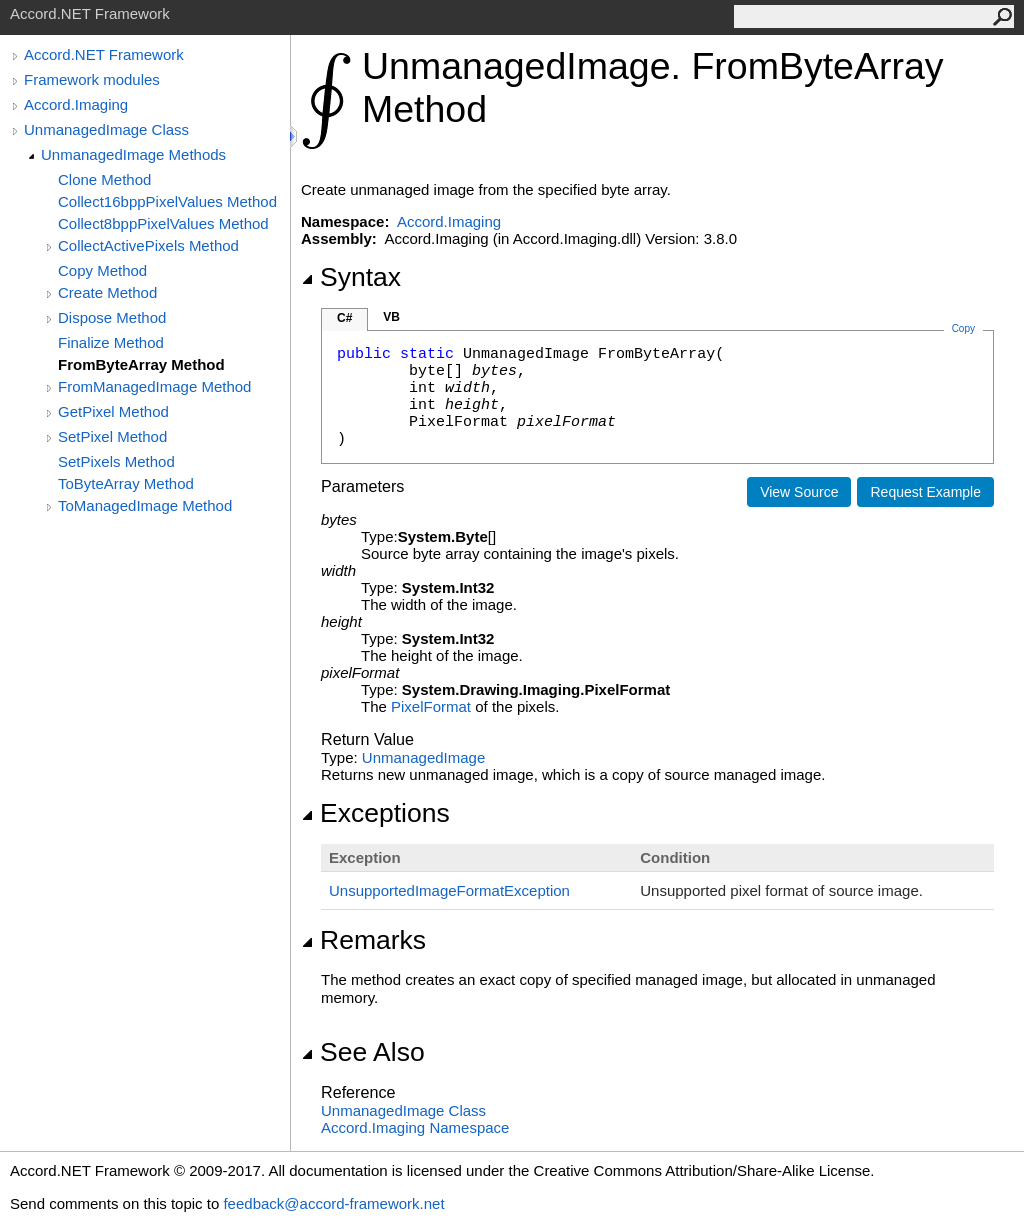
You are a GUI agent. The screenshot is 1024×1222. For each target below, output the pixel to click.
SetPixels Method (116, 461)
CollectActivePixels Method (148, 245)
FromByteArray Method (141, 364)
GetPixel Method (113, 411)
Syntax (351, 277)
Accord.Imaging (76, 104)
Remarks (363, 940)
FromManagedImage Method (154, 386)
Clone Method (104, 179)
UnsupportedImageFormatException (449, 890)
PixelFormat (431, 706)
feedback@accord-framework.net (333, 1203)
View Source (799, 492)
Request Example (925, 492)
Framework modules (92, 79)
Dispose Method (112, 317)
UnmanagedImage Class (106, 129)
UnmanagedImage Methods (133, 154)
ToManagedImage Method (145, 505)
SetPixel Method (112, 436)
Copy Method (102, 270)
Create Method (107, 292)
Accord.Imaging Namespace (415, 1127)
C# (344, 318)
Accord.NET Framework (104, 54)
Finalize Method (111, 342)
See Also (363, 1052)
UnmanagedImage (423, 757)
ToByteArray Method (126, 483)
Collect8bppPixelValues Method (163, 223)
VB (391, 317)
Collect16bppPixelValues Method (167, 201)
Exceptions (375, 813)
